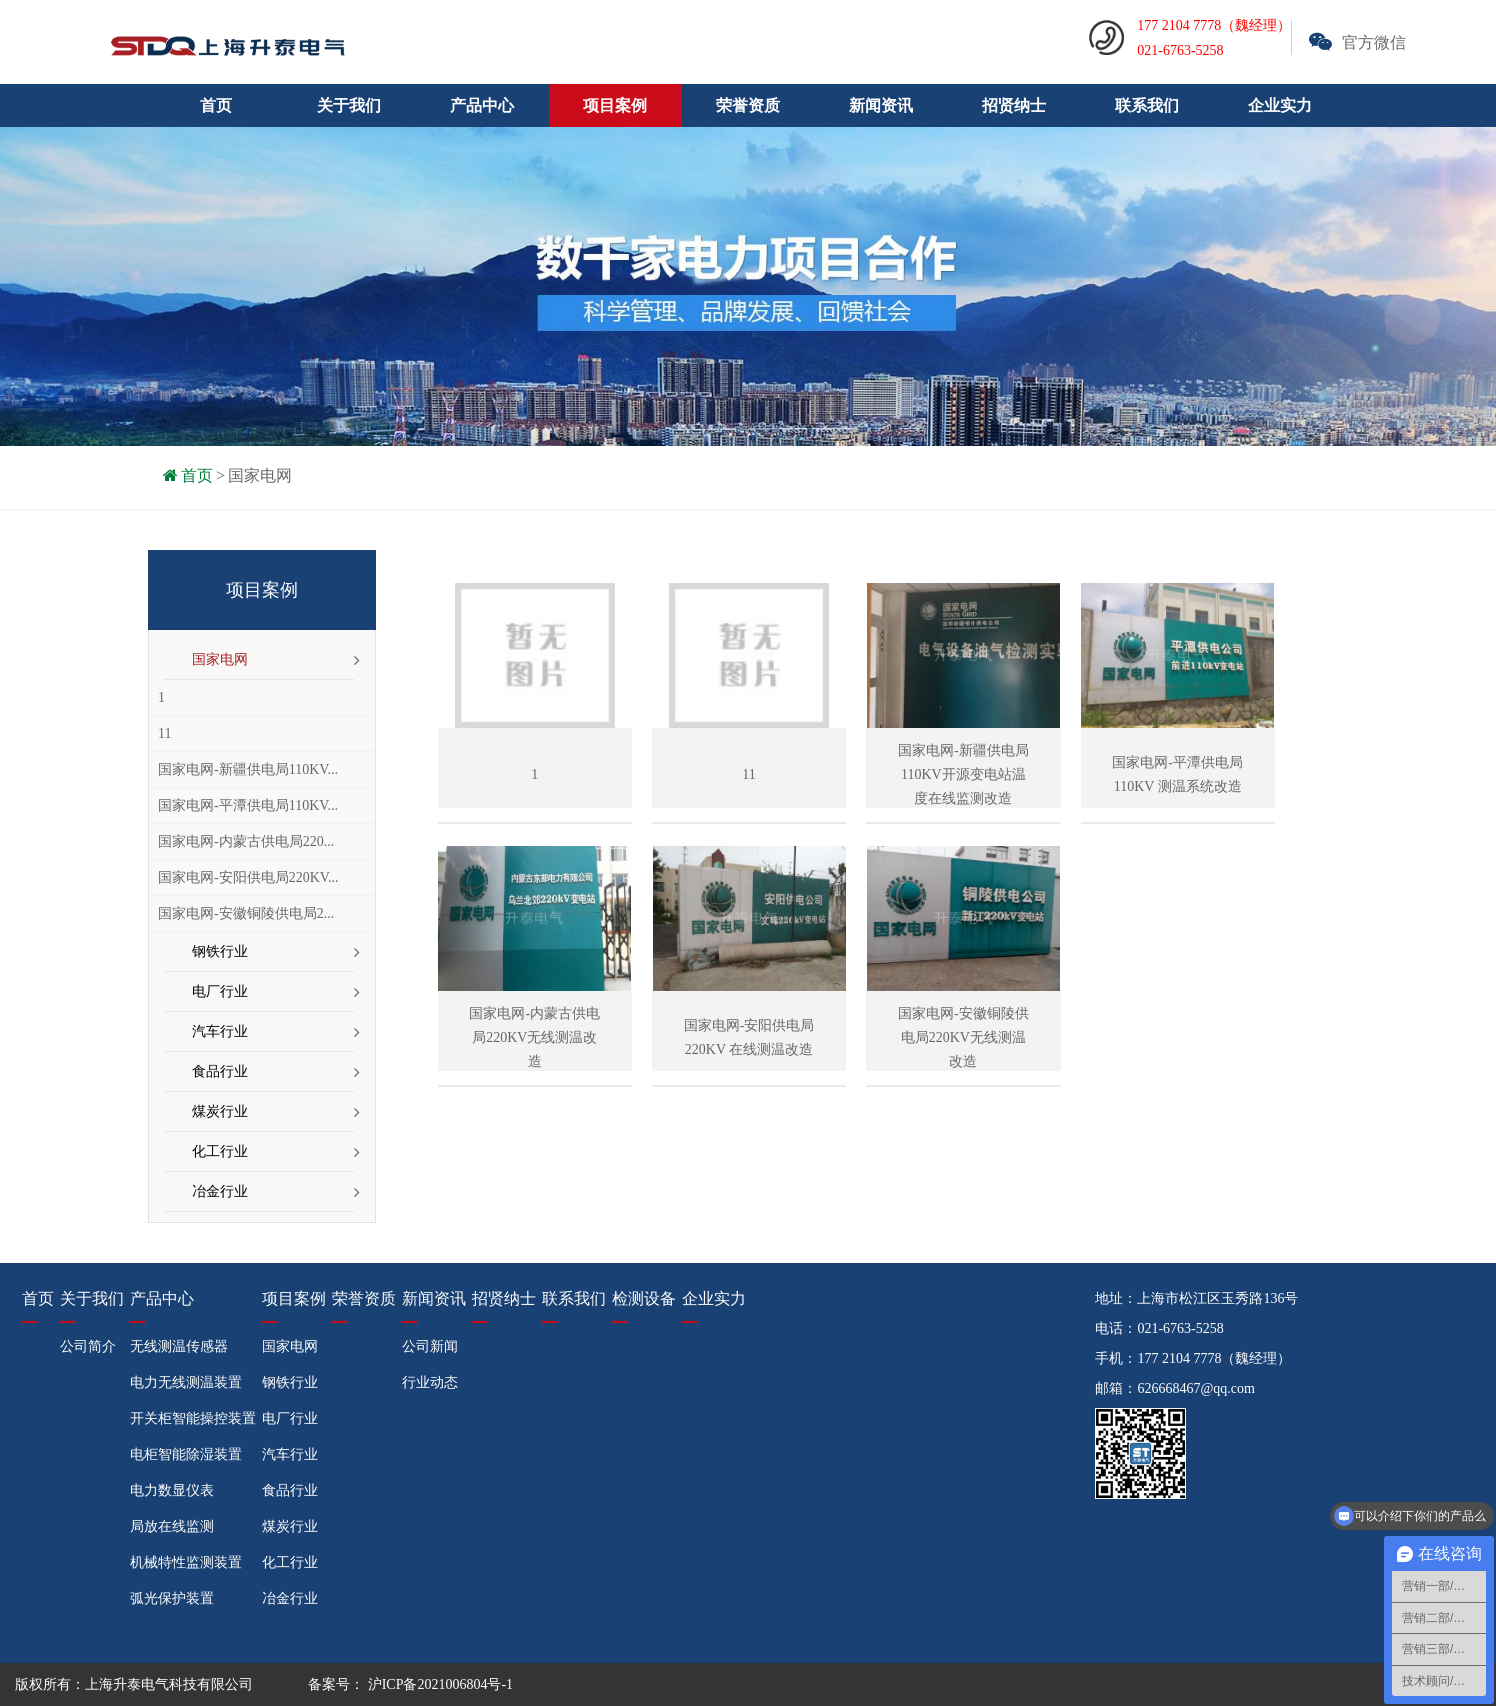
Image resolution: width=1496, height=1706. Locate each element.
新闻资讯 (434, 1298)
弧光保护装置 (172, 1598)
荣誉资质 (748, 105)
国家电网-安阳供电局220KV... (248, 877)
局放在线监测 (172, 1526)
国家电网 (260, 475)
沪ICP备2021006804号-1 (438, 1684)
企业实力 (1280, 105)
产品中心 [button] (482, 105)
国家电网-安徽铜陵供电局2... (246, 913)
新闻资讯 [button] (881, 105)
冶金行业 (220, 1191)
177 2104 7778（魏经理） (1214, 1358)
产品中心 (162, 1298)
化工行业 (220, 1151)
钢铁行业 (220, 951)
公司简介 (88, 1346)
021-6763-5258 (1180, 1328)
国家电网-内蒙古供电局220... (246, 841)
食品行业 (220, 1071)
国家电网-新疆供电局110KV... (248, 769)
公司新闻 (430, 1346)
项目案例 (294, 1298)
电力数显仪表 (172, 1490)
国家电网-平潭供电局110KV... (248, 805)
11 (164, 733)
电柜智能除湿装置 (186, 1454)
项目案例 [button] (615, 105)
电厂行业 (220, 991)
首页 (216, 105)
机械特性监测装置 (186, 1562)
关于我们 (92, 1298)
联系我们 (1147, 105)
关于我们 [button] (349, 105)
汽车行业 (220, 1031)
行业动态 (430, 1382)
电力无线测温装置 (186, 1382)
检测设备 (644, 1298)
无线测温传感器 (179, 1346)
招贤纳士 (1014, 105)
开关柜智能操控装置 (193, 1418)
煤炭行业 (220, 1111)
